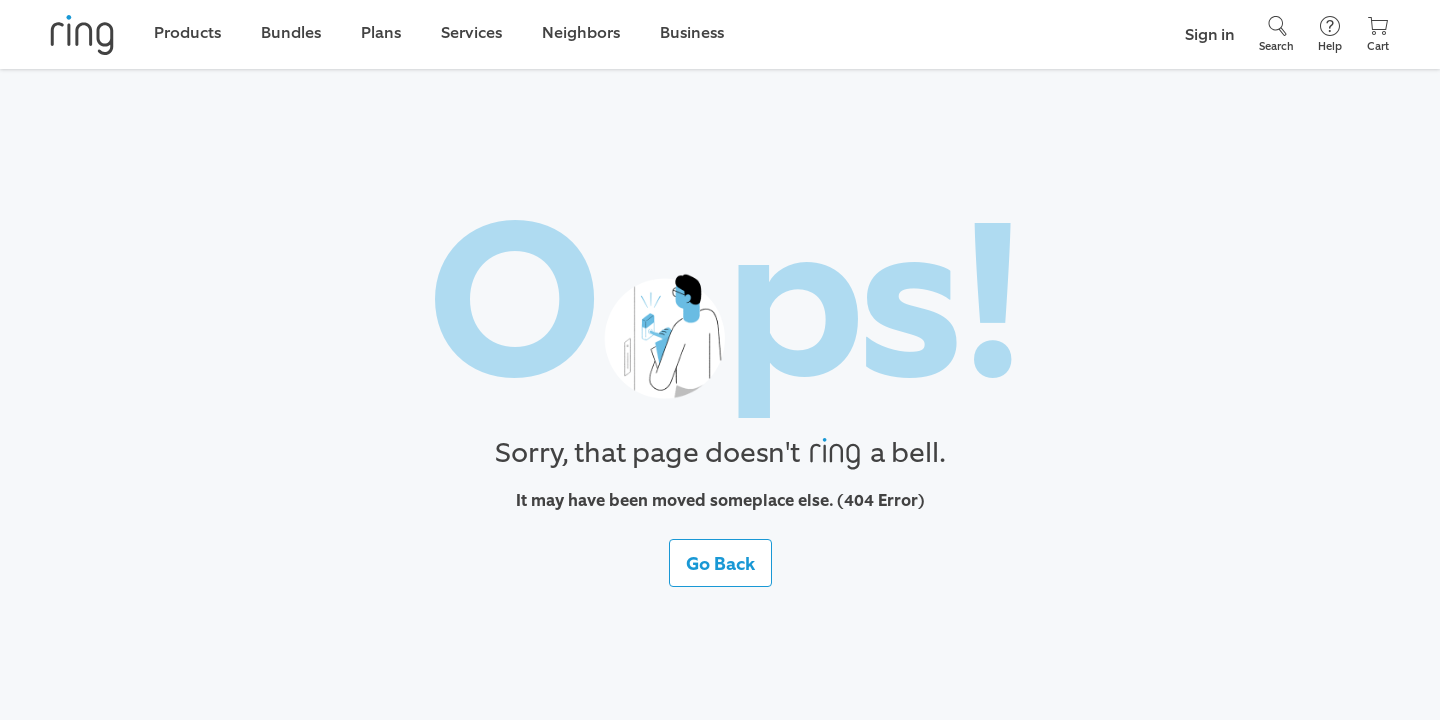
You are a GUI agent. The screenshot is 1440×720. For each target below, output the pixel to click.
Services (471, 32)
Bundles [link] (291, 32)
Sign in (1210, 34)
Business (692, 32)
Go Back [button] (720, 564)
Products (187, 32)
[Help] (1330, 34)
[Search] (1276, 34)
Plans (381, 32)
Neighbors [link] (581, 32)
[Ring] (82, 35)
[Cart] (1378, 34)
